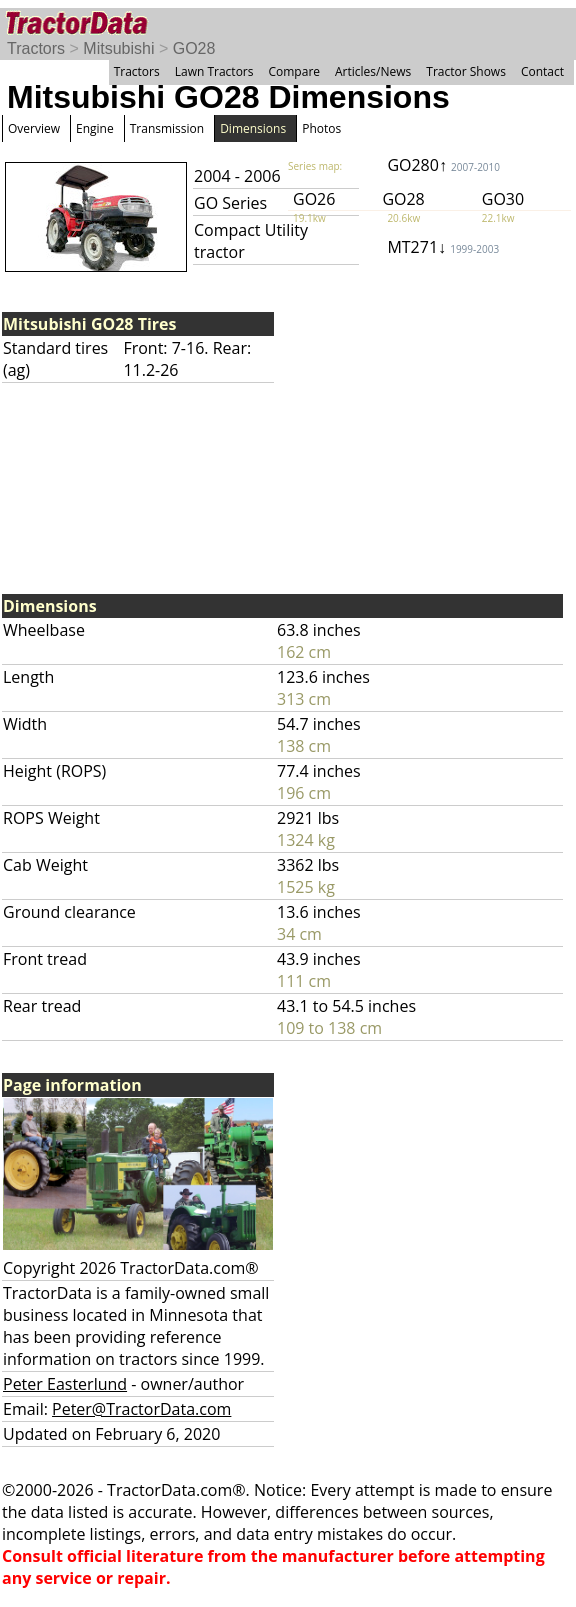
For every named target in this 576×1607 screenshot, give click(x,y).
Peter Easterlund (65, 1384)
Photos (321, 128)
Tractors (36, 48)
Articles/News (373, 71)
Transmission (167, 128)
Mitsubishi (118, 48)
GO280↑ (443, 165)
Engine (95, 128)
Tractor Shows (466, 71)
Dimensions (253, 128)
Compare (294, 71)
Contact (542, 71)
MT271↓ (443, 247)
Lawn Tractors (214, 71)
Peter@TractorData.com (141, 1409)
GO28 (194, 48)
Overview (34, 128)
